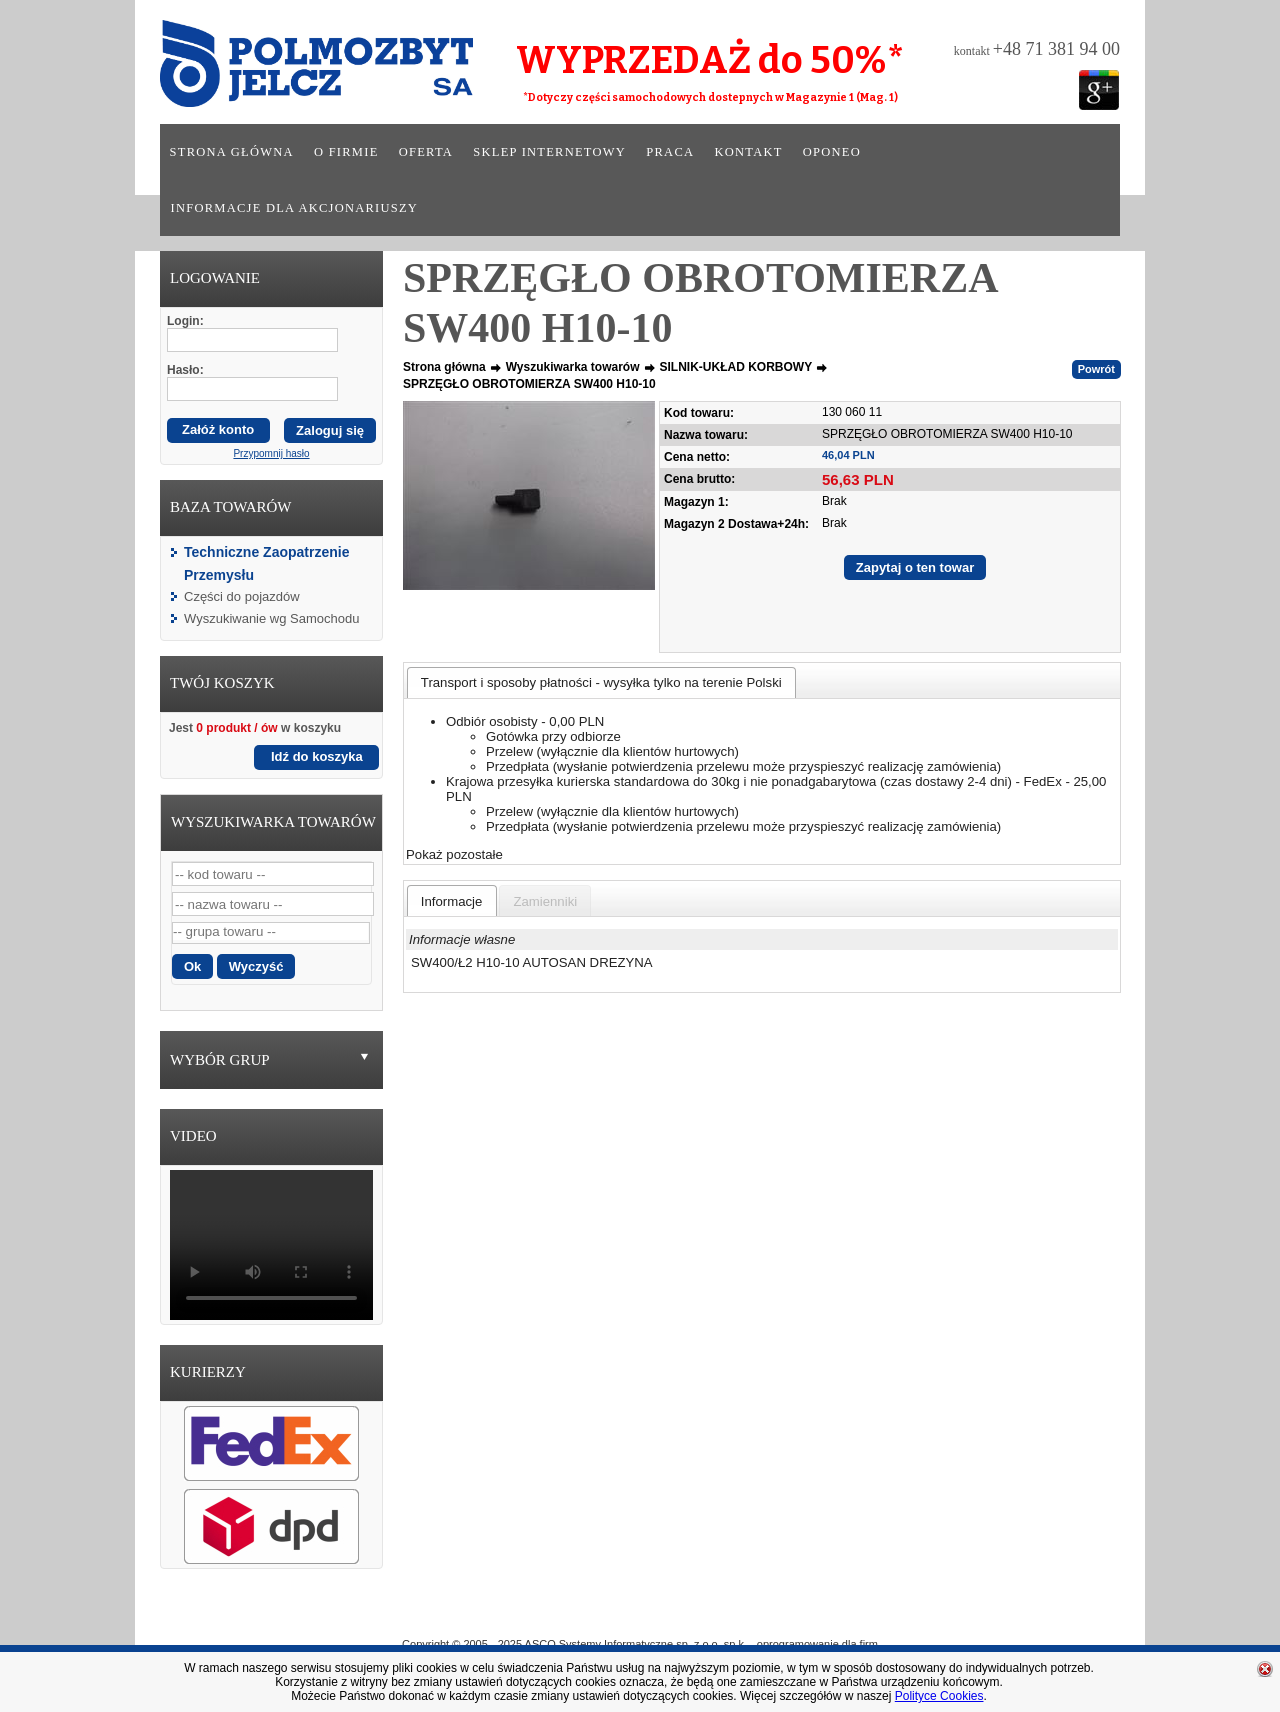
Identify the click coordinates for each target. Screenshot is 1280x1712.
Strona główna (232, 152)
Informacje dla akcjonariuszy (295, 208)
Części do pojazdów (242, 596)
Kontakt (748, 152)
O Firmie (550, 1615)
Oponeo (832, 152)
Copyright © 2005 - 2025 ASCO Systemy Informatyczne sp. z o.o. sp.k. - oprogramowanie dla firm (640, 1644)
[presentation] (452, 901)
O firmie (346, 152)
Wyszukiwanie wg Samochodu (271, 618)
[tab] (601, 682)
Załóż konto (218, 429)
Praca (670, 152)
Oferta (426, 152)
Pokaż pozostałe (454, 854)
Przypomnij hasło (271, 453)
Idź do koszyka (317, 756)
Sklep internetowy (549, 152)
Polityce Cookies (939, 1696)
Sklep (712, 1615)
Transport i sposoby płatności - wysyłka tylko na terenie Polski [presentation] (601, 682)
